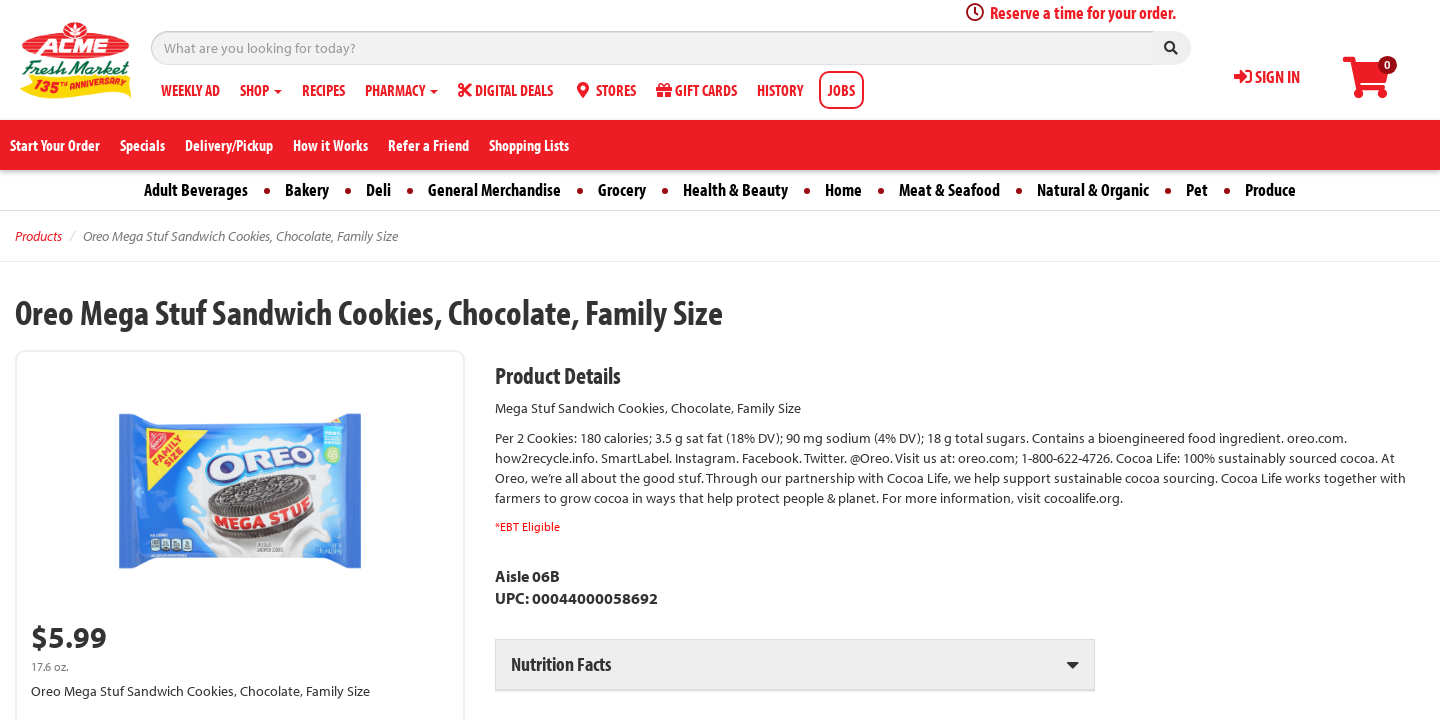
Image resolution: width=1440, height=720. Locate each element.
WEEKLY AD (190, 90)
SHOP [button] (261, 90)
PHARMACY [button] (401, 90)
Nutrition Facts (561, 663)
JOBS (841, 90)
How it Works (330, 145)
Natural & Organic (1093, 189)
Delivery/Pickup (229, 145)
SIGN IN (1267, 76)
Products (38, 236)
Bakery (307, 189)
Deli (378, 189)
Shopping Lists (529, 145)
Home (843, 189)
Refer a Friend (428, 145)
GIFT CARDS (696, 90)
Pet (1197, 189)
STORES (604, 90)
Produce (1270, 189)
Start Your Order (55, 145)
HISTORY (780, 90)
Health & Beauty (735, 189)
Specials (142, 145)
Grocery (622, 189)
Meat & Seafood (949, 189)
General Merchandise (494, 189)
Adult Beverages (196, 189)
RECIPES (323, 90)
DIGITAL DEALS (505, 90)
